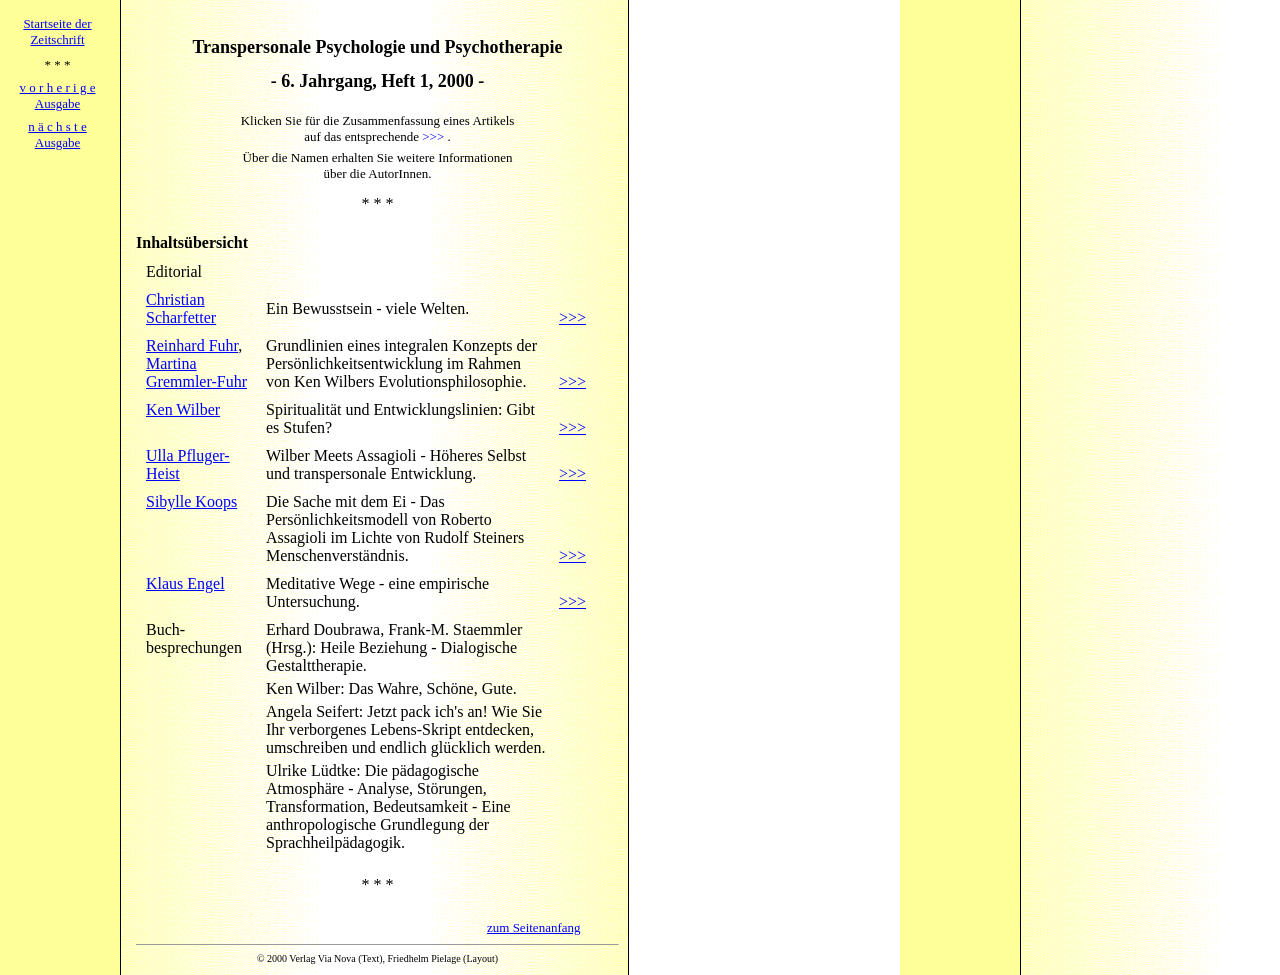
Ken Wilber (183, 409)
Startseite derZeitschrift (57, 31)
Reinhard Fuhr (192, 345)
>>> (572, 317)
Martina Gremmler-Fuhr (196, 372)
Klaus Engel (185, 583)
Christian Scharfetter (181, 308)
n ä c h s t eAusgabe (57, 134)
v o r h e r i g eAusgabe (58, 95)
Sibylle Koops (191, 501)
